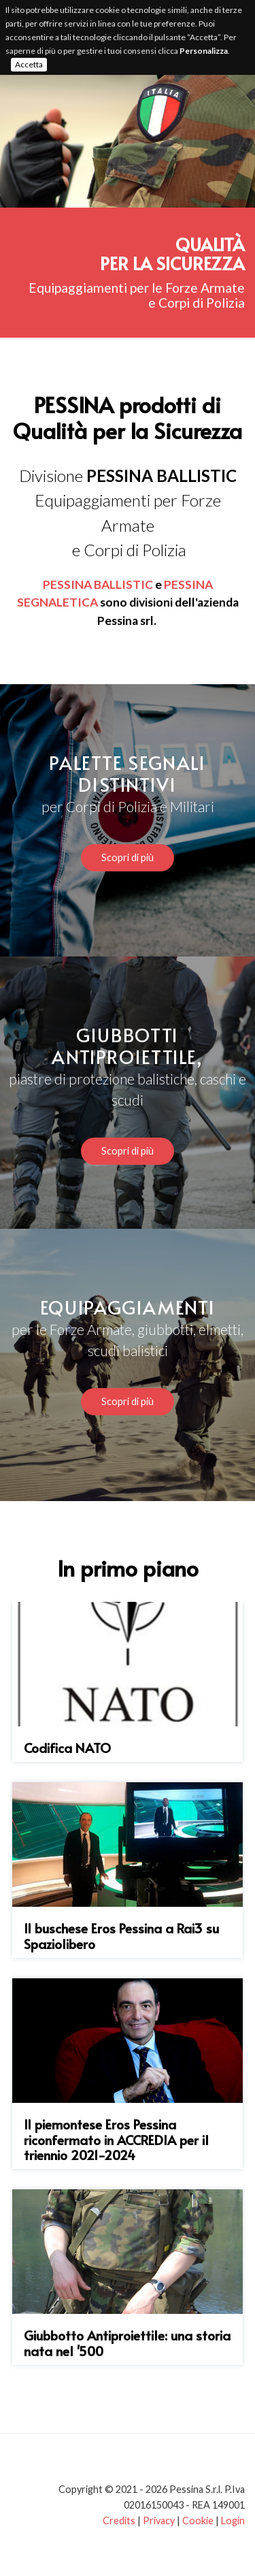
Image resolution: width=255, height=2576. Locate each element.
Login (233, 2520)
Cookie (198, 2520)
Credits (119, 2520)
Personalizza (204, 51)
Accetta (29, 64)
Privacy (159, 2520)
